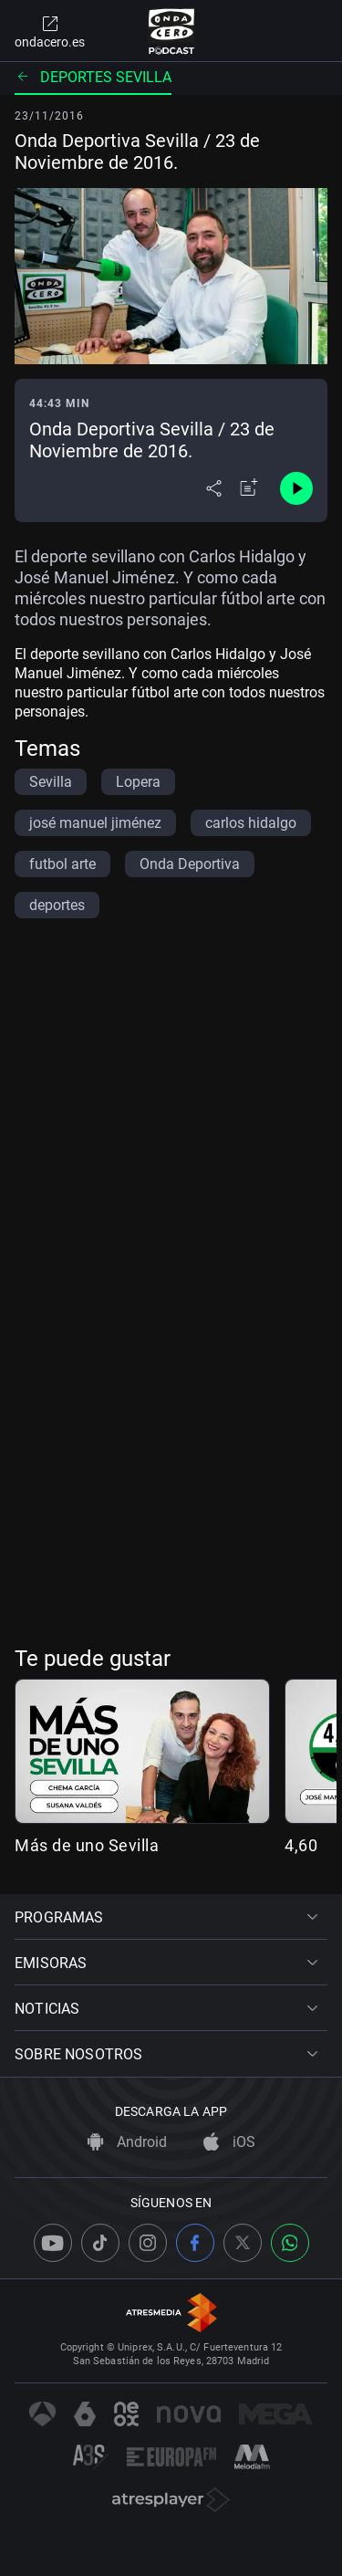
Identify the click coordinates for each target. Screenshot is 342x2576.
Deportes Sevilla (93, 77)
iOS (229, 2142)
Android (127, 2142)
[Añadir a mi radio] (249, 488)
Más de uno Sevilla (87, 1845)
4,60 (301, 1845)
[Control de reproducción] (296, 488)
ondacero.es (50, 31)
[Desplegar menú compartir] (214, 488)
